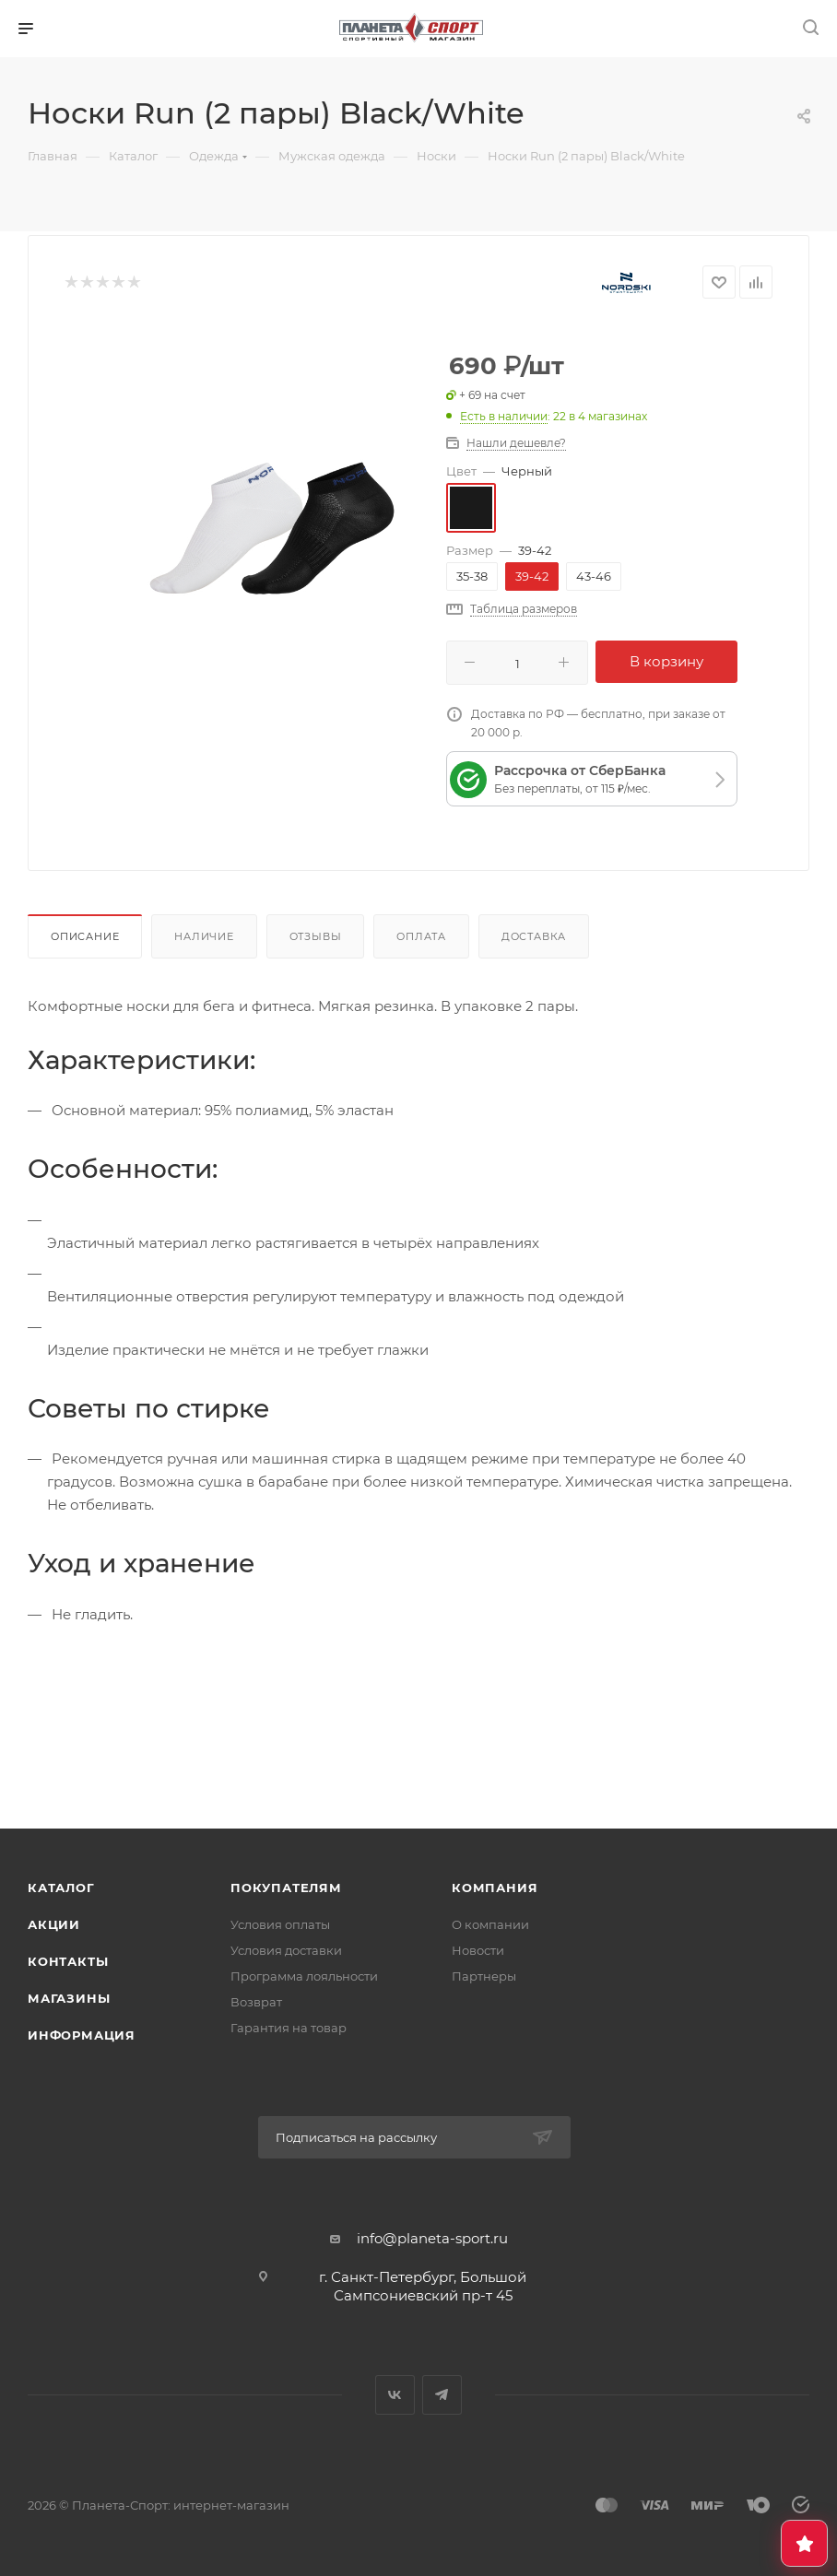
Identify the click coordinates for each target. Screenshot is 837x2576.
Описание (85, 936)
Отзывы (315, 936)
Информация (82, 2035)
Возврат (256, 2001)
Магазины (69, 1998)
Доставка (533, 936)
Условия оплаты (280, 1924)
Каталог (61, 1887)
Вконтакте (395, 2395)
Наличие (204, 936)
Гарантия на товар (288, 2027)
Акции (54, 1924)
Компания (494, 1887)
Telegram (442, 2395)
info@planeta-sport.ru (432, 2238)
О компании (490, 1924)
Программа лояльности (304, 1976)
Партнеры (484, 1976)
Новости (478, 1950)
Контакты (68, 1961)
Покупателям (286, 1887)
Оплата (421, 936)
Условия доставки (286, 1950)
